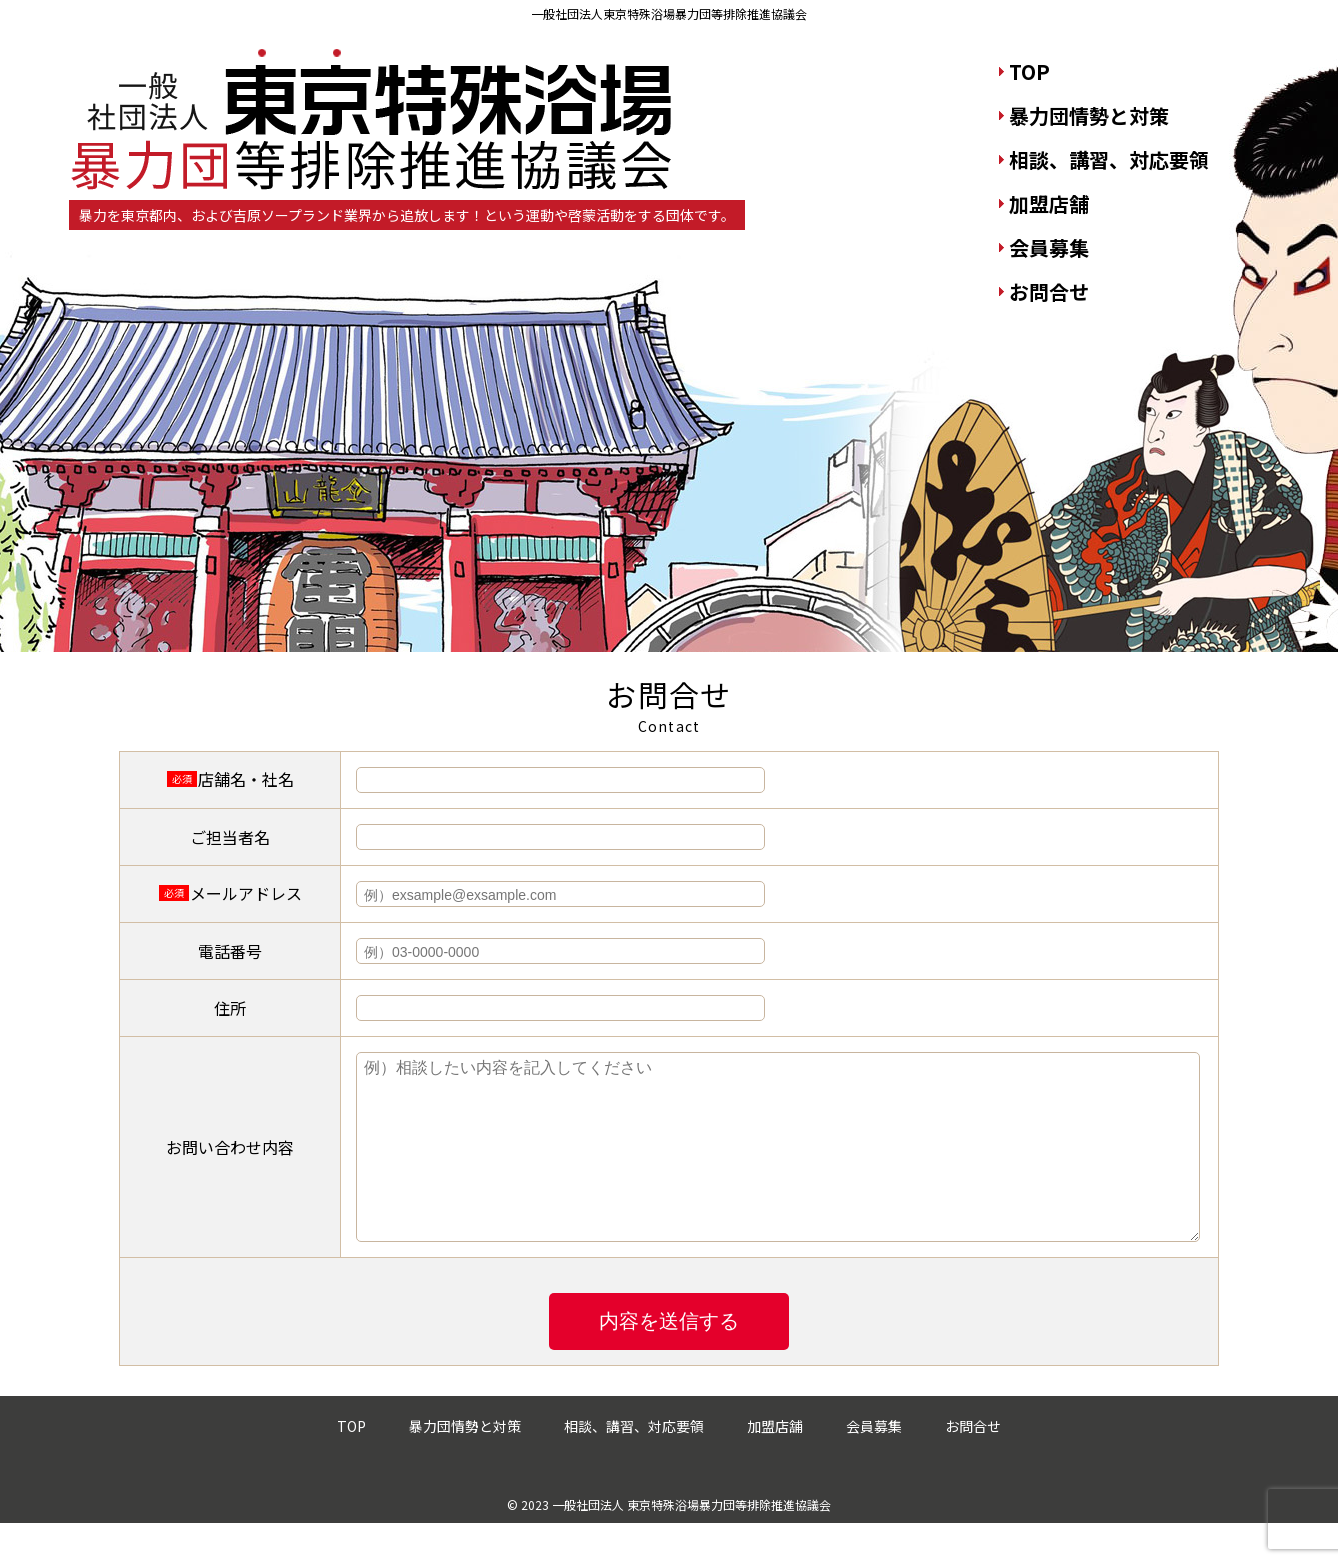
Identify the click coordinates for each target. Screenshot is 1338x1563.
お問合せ (1049, 291)
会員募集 (1049, 247)
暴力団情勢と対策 (1089, 115)
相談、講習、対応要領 (1109, 159)
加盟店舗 (1049, 203)
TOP (1029, 71)
